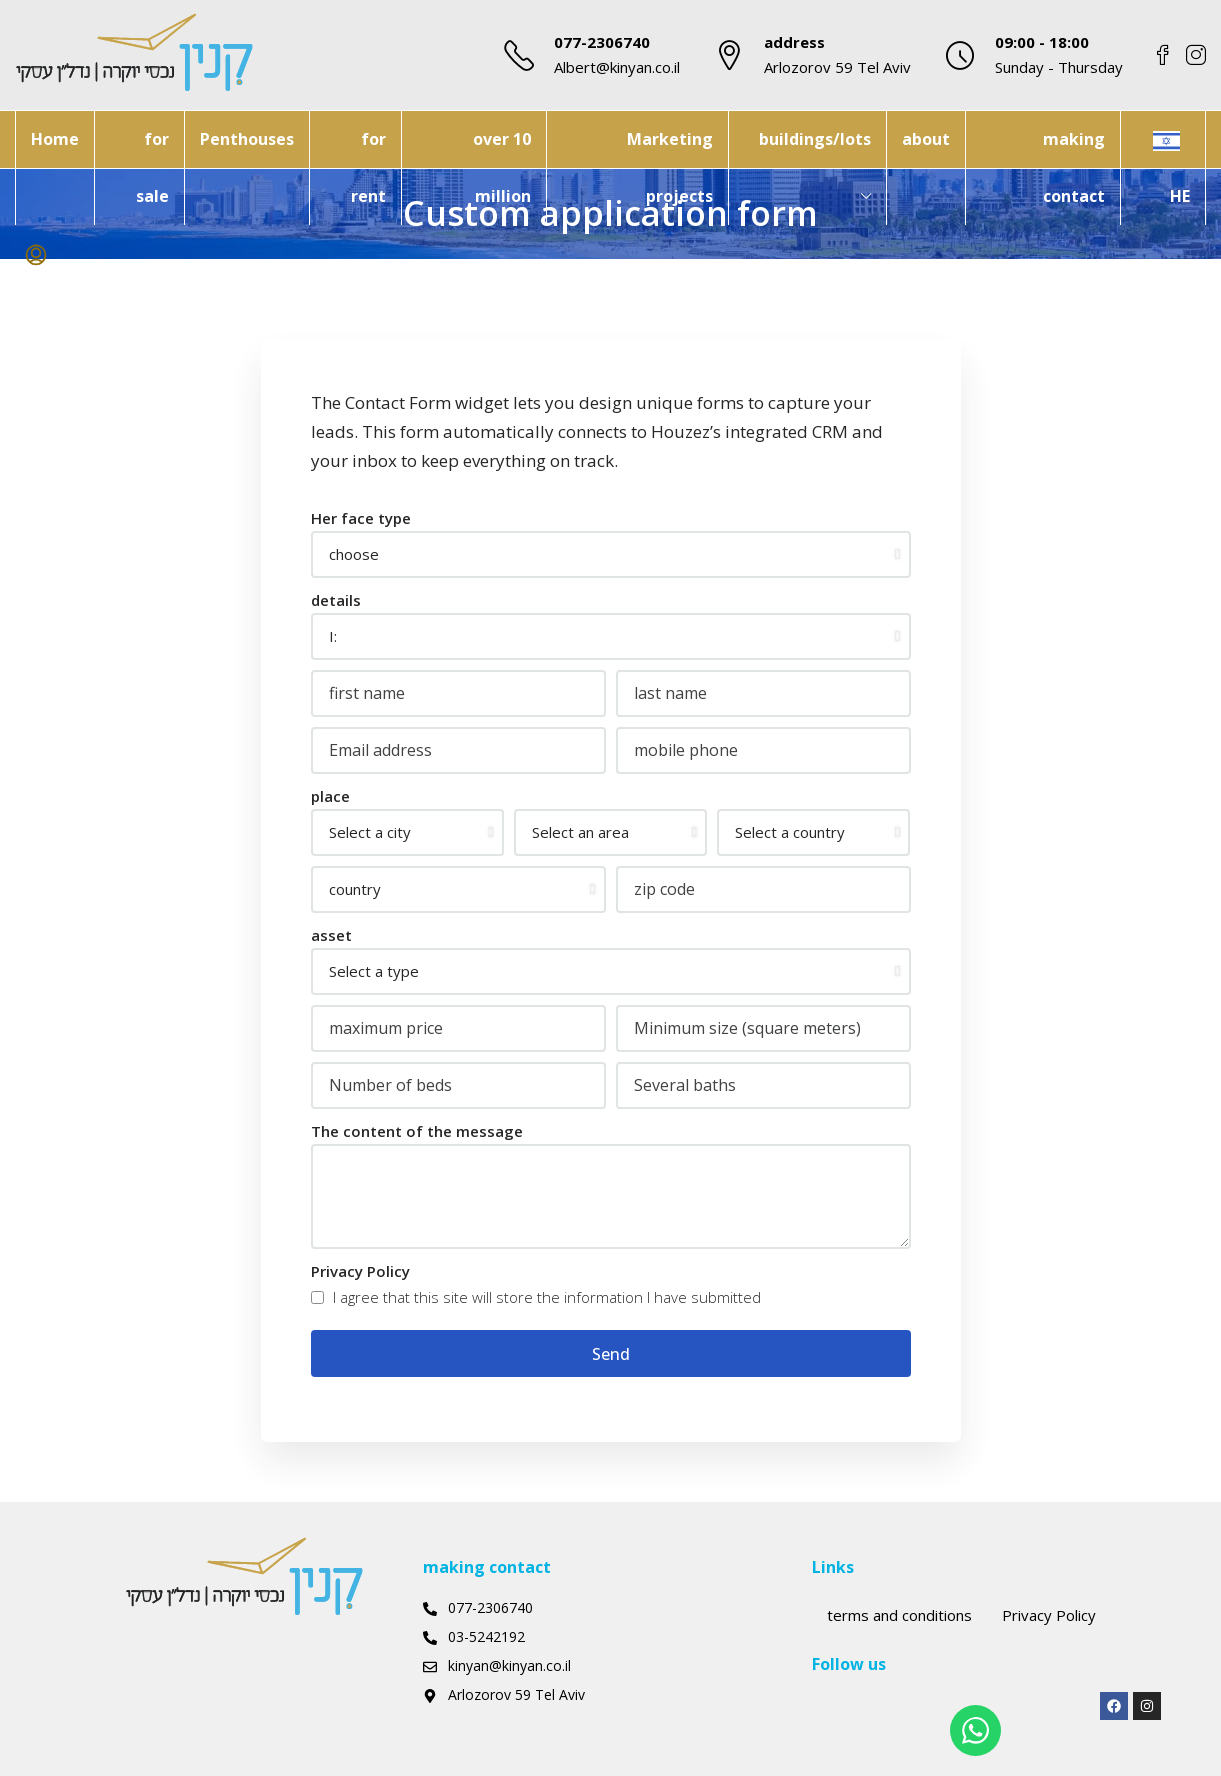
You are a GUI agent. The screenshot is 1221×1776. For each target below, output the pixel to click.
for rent (368, 167)
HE (1180, 196)
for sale (152, 167)
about (926, 139)
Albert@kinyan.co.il (617, 67)
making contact (1074, 167)
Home (55, 139)
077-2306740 (602, 42)
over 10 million (502, 167)
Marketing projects (670, 167)
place (330, 796)
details (336, 600)
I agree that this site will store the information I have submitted (536, 1297)
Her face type (361, 518)
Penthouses (247, 139)
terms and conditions (899, 1615)
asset (331, 935)
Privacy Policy (360, 1271)
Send (611, 1354)
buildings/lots (815, 139)
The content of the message (417, 1131)
